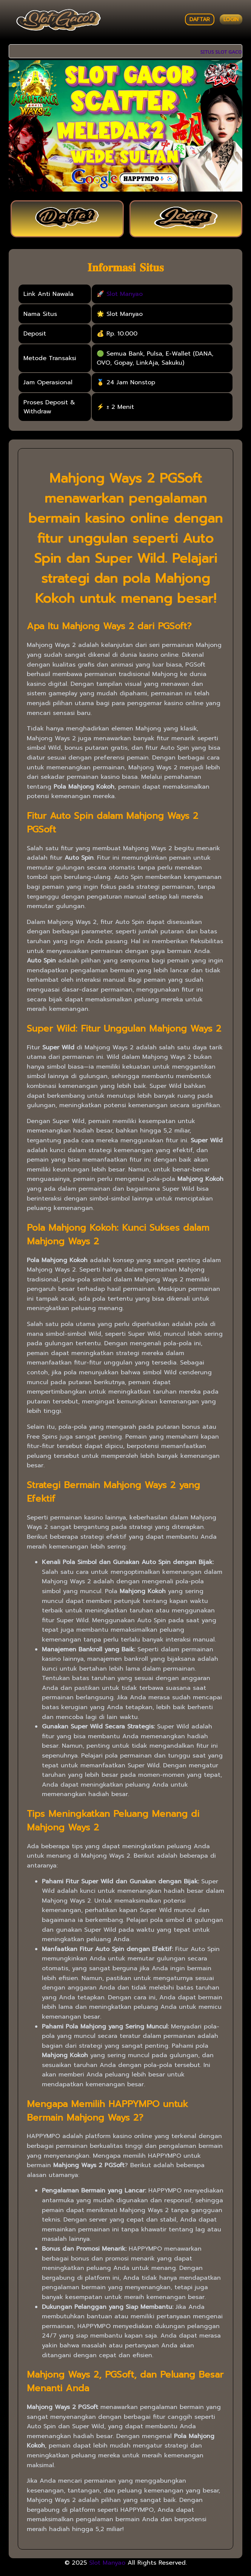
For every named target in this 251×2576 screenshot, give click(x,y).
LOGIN (231, 19)
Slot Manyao (124, 294)
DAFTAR (199, 19)
